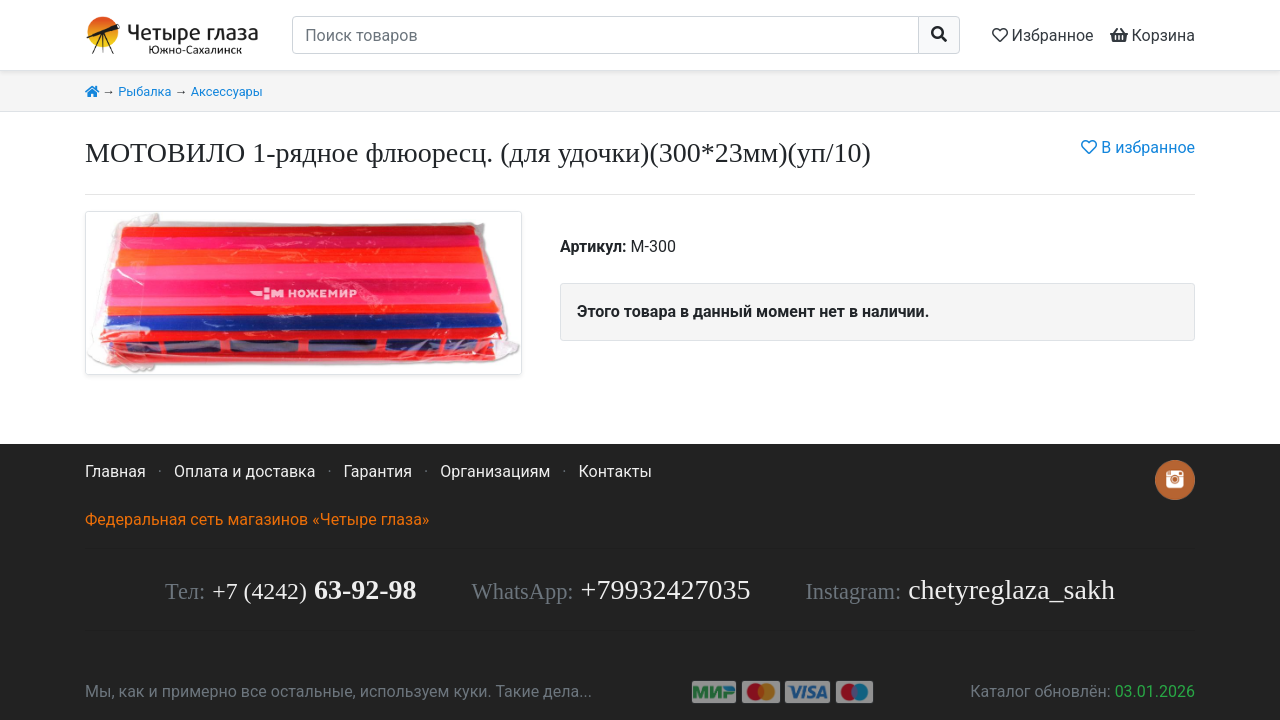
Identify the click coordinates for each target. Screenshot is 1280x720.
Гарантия (378, 471)
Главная (115, 471)
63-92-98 (314, 589)
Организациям (495, 471)
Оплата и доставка (244, 471)
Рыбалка (144, 91)
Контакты (614, 471)
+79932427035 (666, 589)
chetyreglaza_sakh (1011, 589)
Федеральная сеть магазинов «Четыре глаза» (257, 519)
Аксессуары (227, 91)
